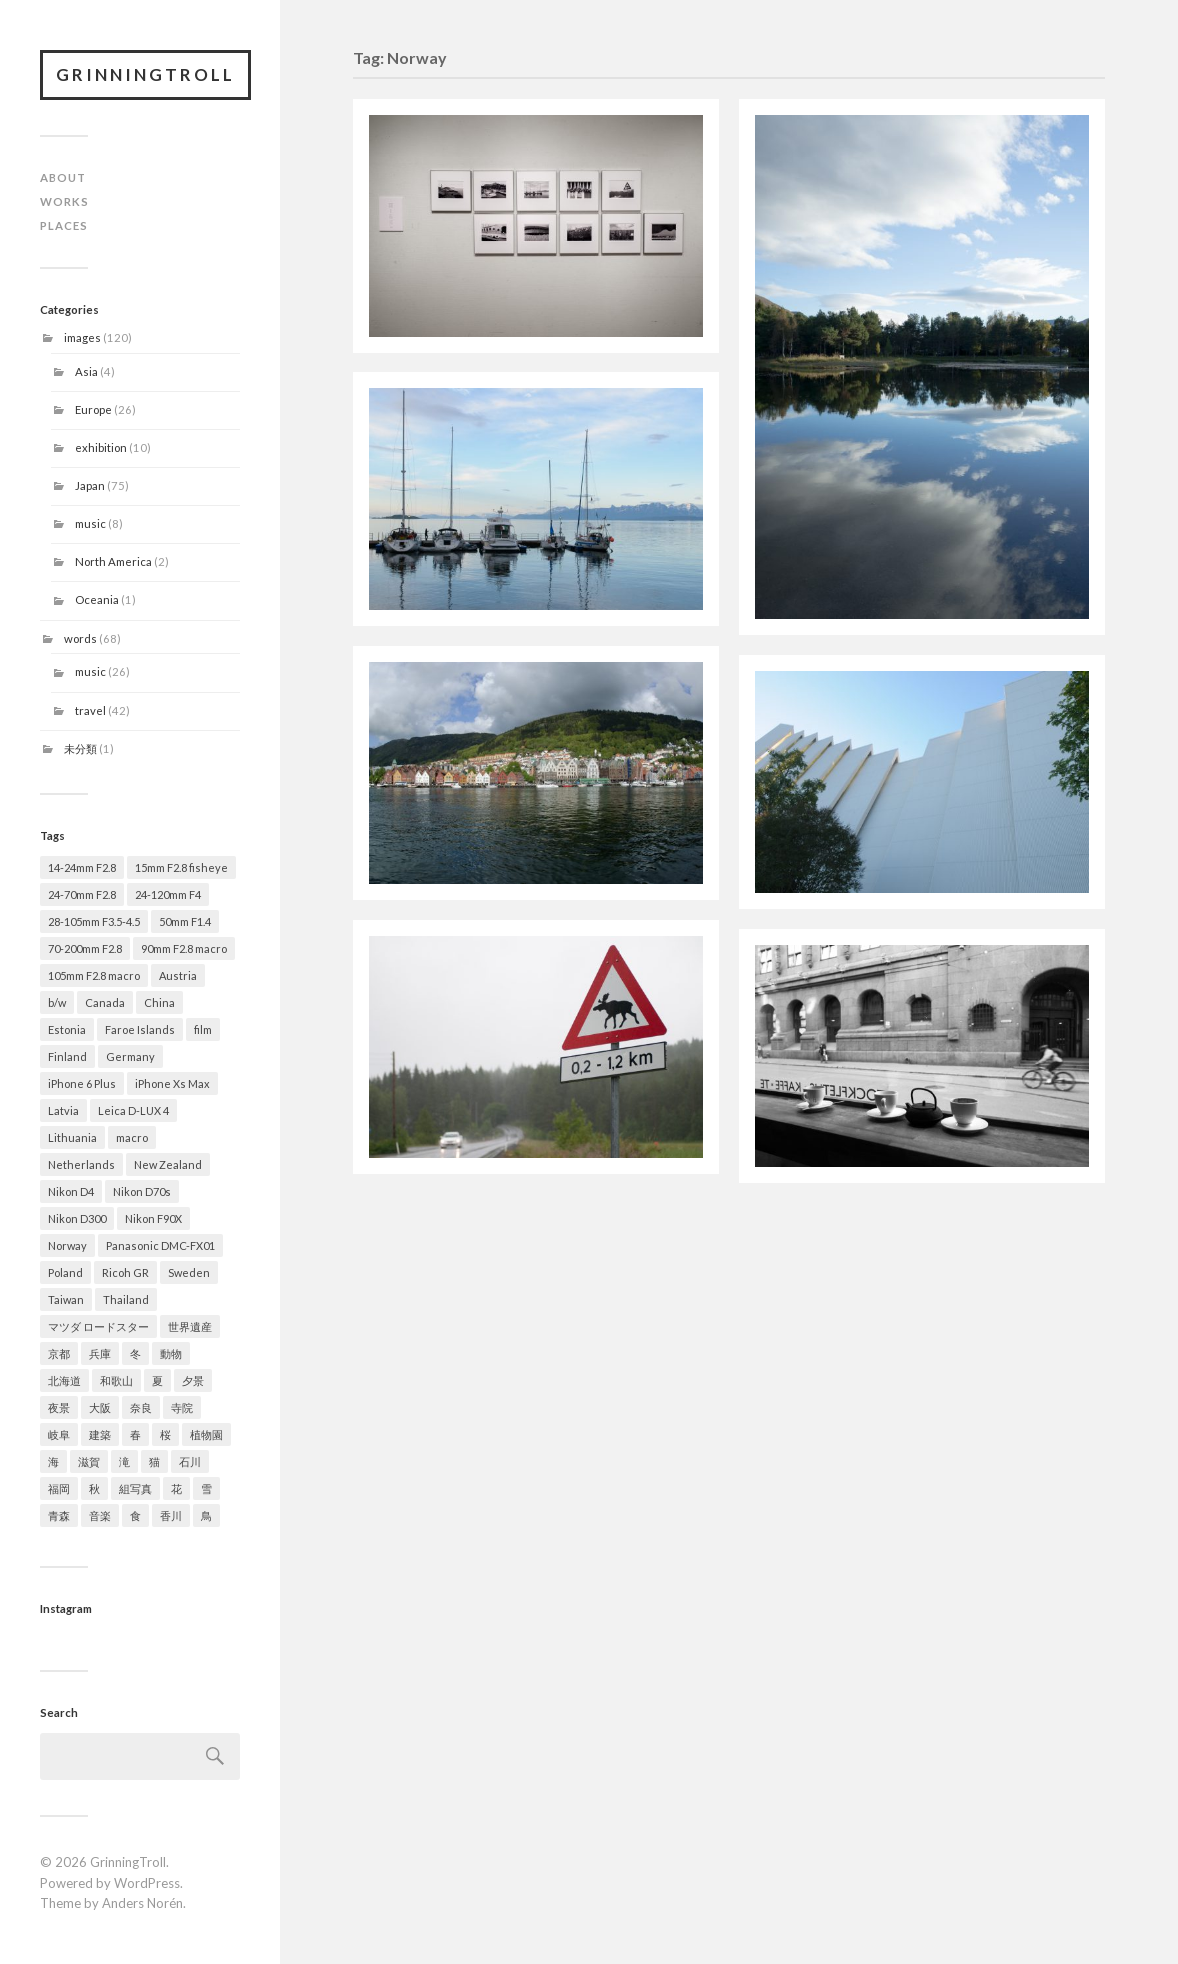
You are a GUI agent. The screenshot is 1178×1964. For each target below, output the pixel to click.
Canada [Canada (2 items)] (105, 1002)
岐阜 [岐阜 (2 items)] (59, 1434)
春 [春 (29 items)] (135, 1434)
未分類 (80, 748)
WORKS (64, 201)
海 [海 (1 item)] (53, 1461)
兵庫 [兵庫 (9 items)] (100, 1353)
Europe (93, 409)
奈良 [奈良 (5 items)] (141, 1407)
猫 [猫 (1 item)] (154, 1461)
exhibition (101, 447)
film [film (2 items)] (203, 1029)
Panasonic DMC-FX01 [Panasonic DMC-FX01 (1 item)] (160, 1245)
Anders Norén (142, 1903)
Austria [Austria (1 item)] (178, 975)
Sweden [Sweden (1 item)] (189, 1272)
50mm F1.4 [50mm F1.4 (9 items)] (185, 921)
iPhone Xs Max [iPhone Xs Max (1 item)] (172, 1083)
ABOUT (63, 177)
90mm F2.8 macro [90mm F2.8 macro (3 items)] (184, 948)
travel (90, 710)
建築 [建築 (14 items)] (100, 1434)
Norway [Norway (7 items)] (67, 1245)
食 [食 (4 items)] (135, 1515)
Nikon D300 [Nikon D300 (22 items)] (77, 1218)
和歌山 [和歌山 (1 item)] (116, 1380)
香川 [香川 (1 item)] (171, 1515)
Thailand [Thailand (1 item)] (126, 1299)
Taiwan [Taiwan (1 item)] (66, 1299)
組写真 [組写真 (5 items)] (135, 1488)
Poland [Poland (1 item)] (65, 1272)
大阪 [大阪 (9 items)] (100, 1407)
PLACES (64, 225)
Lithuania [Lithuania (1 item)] (72, 1137)
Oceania (97, 599)
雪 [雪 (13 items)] (206, 1488)
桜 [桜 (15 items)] (165, 1434)
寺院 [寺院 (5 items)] (182, 1407)
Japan (90, 485)
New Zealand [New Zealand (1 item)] (168, 1164)
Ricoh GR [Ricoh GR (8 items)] (125, 1272)
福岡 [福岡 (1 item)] (59, 1488)
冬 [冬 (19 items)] (135, 1353)
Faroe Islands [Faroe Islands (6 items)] (140, 1029)
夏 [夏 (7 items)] (157, 1380)
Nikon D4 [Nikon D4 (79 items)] (71, 1191)
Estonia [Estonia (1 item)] (67, 1029)
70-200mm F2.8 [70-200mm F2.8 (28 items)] (85, 948)
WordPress (147, 1883)
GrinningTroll (145, 74)
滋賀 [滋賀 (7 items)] (89, 1461)
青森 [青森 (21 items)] (59, 1515)
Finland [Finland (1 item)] (67, 1056)
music (90, 523)
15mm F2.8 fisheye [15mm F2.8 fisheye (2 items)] (181, 867)
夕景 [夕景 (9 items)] (193, 1380)
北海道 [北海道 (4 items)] (64, 1380)
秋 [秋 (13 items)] (94, 1488)
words (80, 638)
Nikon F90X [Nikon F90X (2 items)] (153, 1218)
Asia (86, 371)
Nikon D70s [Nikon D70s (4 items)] (142, 1191)
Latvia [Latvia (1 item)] (63, 1110)
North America (113, 561)
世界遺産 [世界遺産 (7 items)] (190, 1326)
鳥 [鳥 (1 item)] (206, 1515)
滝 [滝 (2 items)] (124, 1461)
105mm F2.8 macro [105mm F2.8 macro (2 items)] (94, 975)
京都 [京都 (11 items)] (59, 1353)
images (82, 337)
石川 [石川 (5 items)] (190, 1461)
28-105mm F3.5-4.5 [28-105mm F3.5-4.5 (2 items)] (94, 921)
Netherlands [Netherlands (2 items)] (81, 1164)
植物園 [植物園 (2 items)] (206, 1434)
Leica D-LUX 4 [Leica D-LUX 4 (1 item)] (133, 1110)
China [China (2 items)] (159, 1002)
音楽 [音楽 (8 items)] (100, 1515)
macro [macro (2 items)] (132, 1137)
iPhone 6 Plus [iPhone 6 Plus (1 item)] (82, 1083)
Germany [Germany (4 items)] (130, 1056)
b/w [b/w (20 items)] (57, 1002)
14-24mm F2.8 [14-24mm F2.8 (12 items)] (82, 867)
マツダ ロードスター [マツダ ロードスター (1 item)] (98, 1326)
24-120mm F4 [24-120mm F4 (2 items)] (168, 894)
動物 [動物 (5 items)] (171, 1353)
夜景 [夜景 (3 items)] (59, 1407)
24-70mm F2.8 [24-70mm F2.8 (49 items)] (82, 894)
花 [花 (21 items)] (176, 1488)
